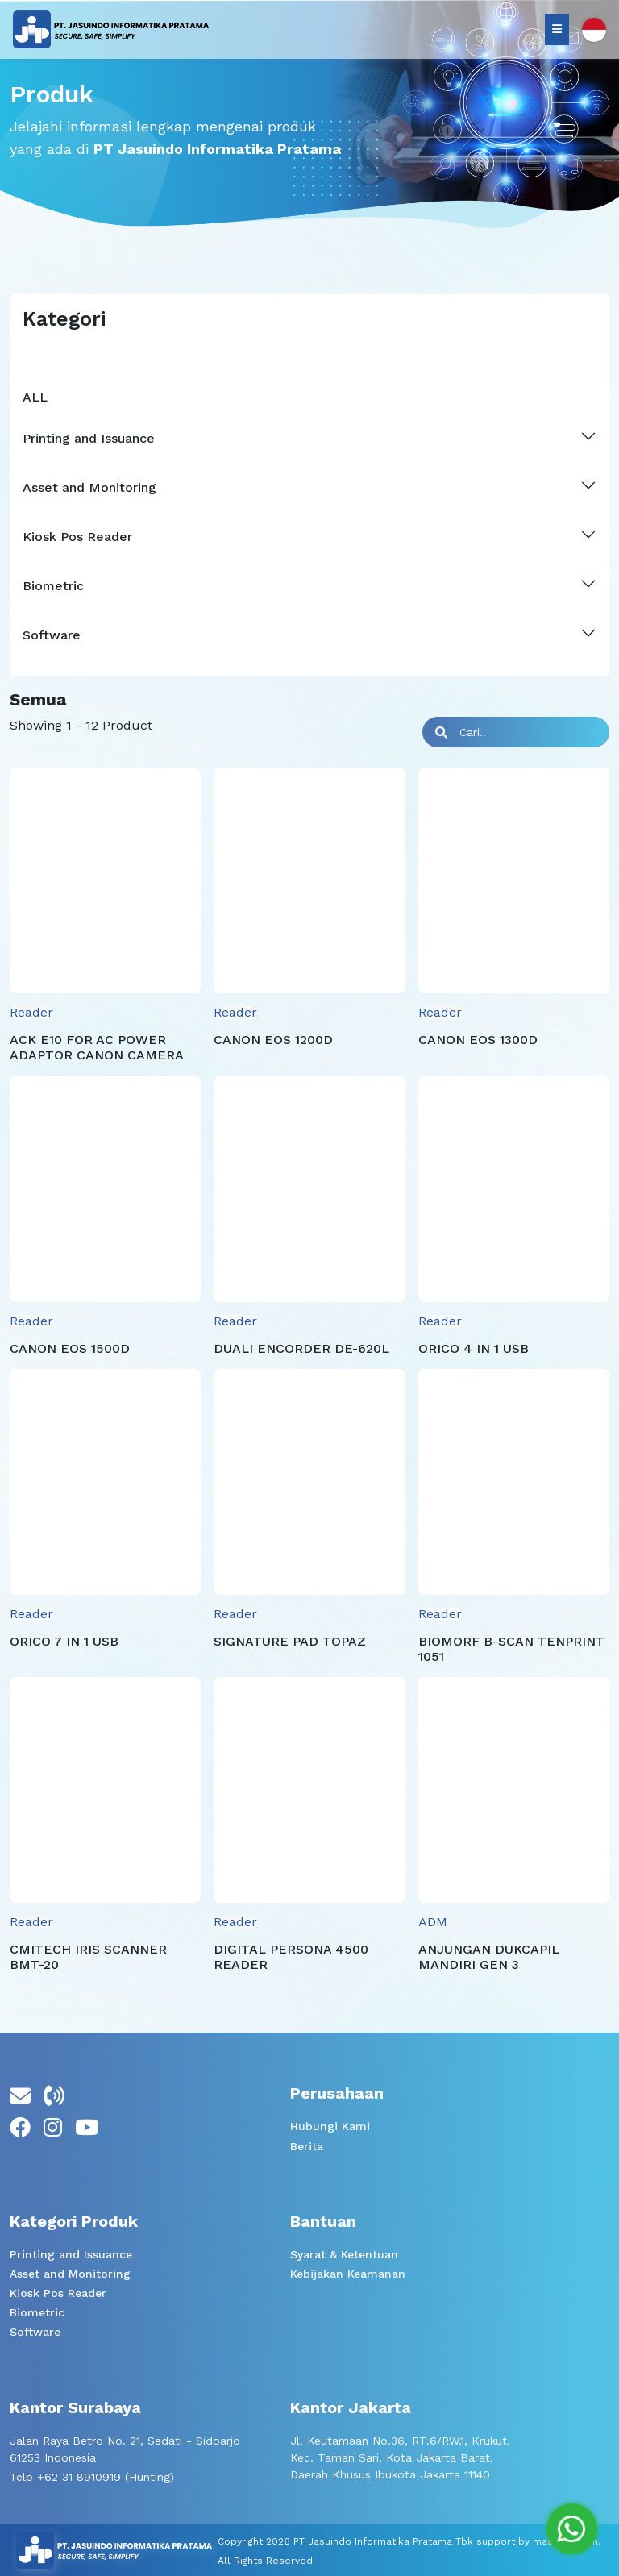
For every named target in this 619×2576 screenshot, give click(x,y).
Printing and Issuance (71, 2254)
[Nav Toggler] (557, 29)
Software (35, 2331)
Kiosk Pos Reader (58, 2293)
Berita (306, 2146)
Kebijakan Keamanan (347, 2273)
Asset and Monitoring (70, 2273)
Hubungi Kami (330, 2126)
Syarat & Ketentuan (344, 2254)
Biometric (37, 2312)
